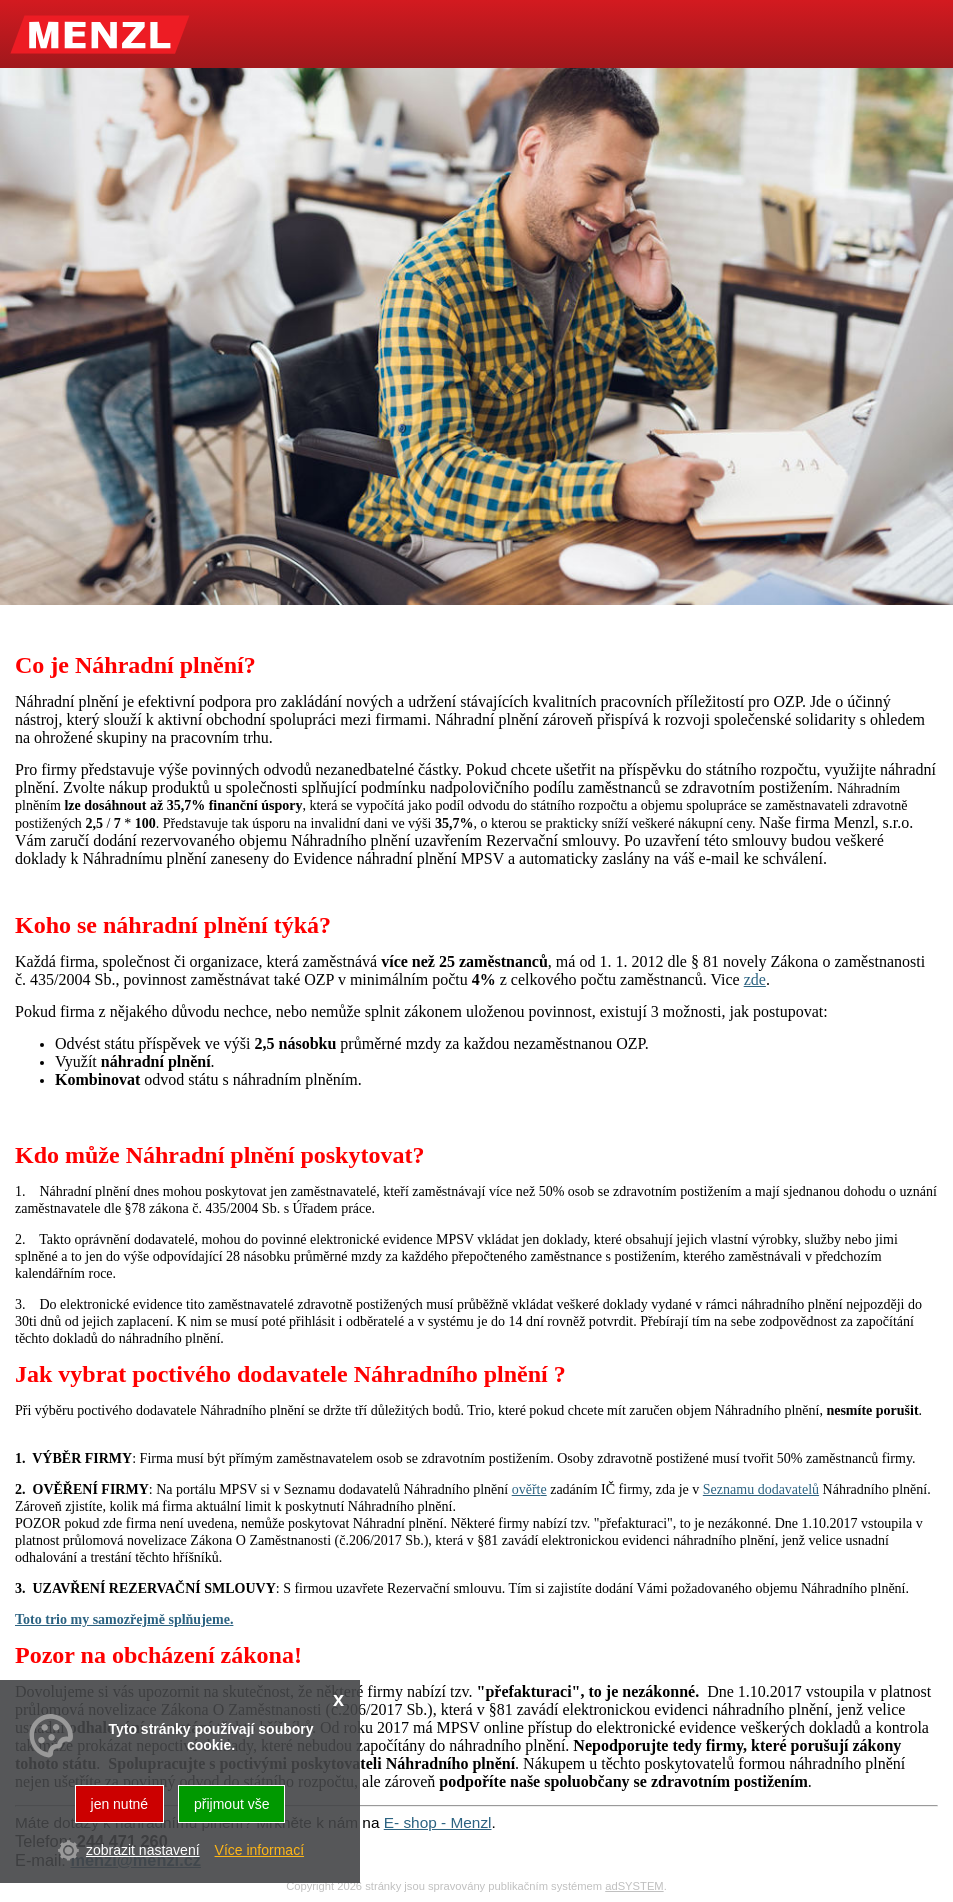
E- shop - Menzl (438, 1822)
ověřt (526, 1489)
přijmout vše (231, 1804)
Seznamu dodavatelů (761, 1489)
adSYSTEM (634, 1886)
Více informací (259, 1850)
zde (755, 979)
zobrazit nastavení (143, 1850)
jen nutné (120, 1804)
